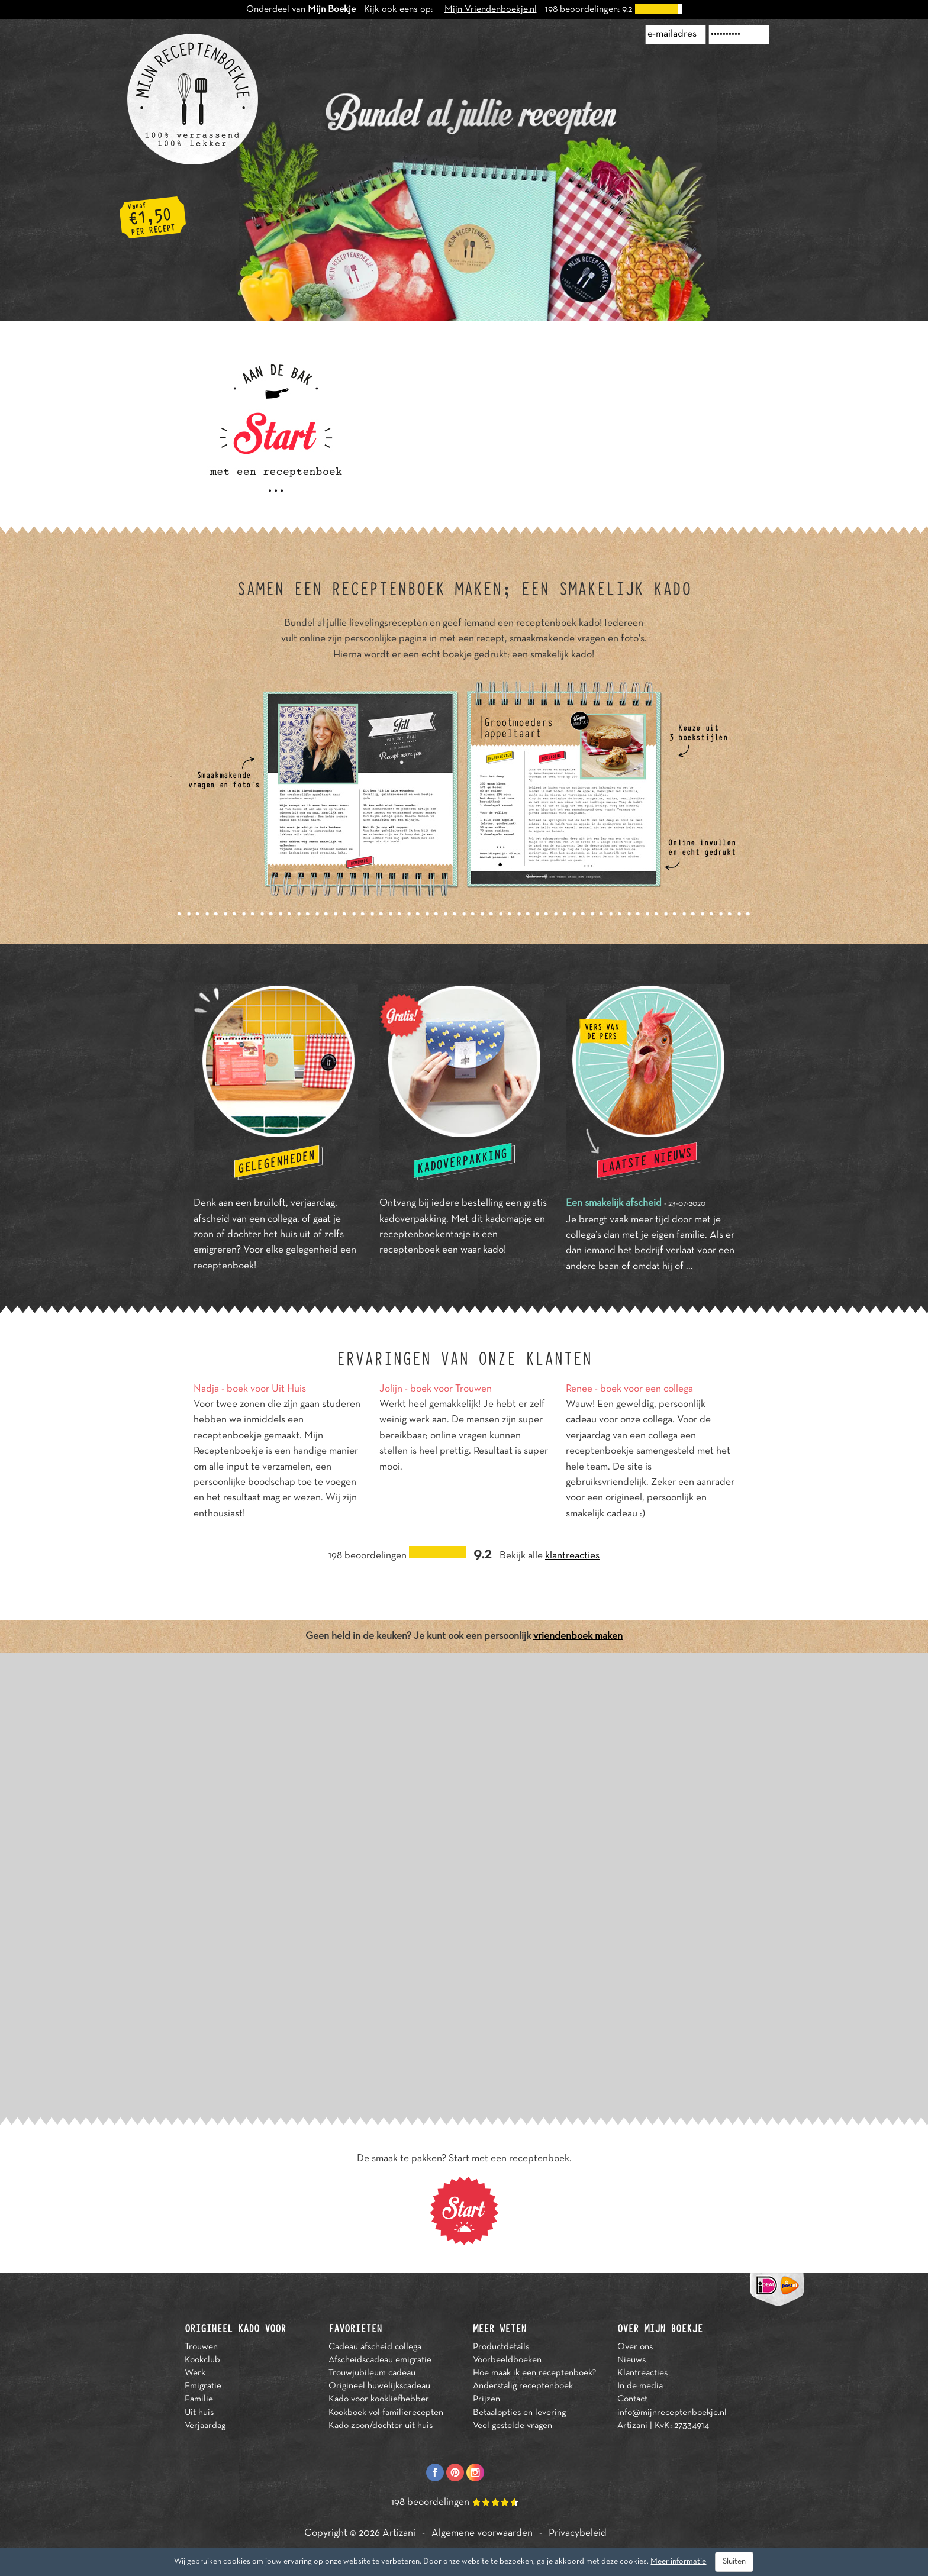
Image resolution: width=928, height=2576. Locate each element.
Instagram (475, 2472)
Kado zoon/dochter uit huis (380, 2426)
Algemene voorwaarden (482, 2533)
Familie (199, 2399)
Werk (195, 2373)
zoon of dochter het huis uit (252, 1234)
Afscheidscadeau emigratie (379, 2360)
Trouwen (201, 2347)
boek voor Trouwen (451, 1389)
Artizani (398, 2533)
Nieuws (631, 2360)
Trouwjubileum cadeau (371, 2373)
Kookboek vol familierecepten (385, 2413)
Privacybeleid (578, 2533)
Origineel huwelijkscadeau (379, 2386)
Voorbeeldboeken (507, 2360)
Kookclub (202, 2360)
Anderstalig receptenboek (523, 2386)
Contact (632, 2399)
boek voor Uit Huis (266, 1389)
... (689, 1266)
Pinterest (455, 2472)
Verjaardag (205, 2426)
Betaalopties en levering (519, 2413)
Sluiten (734, 2561)
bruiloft (270, 1203)
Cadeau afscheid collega (374, 2347)
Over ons (635, 2347)
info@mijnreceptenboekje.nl (672, 2413)
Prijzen (486, 2399)
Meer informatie (678, 2561)
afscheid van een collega (245, 1219)
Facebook (435, 2472)
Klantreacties (642, 2373)
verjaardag (313, 1203)
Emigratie (203, 2386)
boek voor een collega (646, 1389)
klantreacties (572, 1556)
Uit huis (199, 2413)
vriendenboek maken (578, 1636)
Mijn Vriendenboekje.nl (490, 9)
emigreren (215, 1250)
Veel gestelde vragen (512, 2426)
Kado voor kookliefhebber (378, 2399)
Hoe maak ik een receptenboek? (534, 2373)
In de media (640, 2386)
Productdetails (501, 2347)
